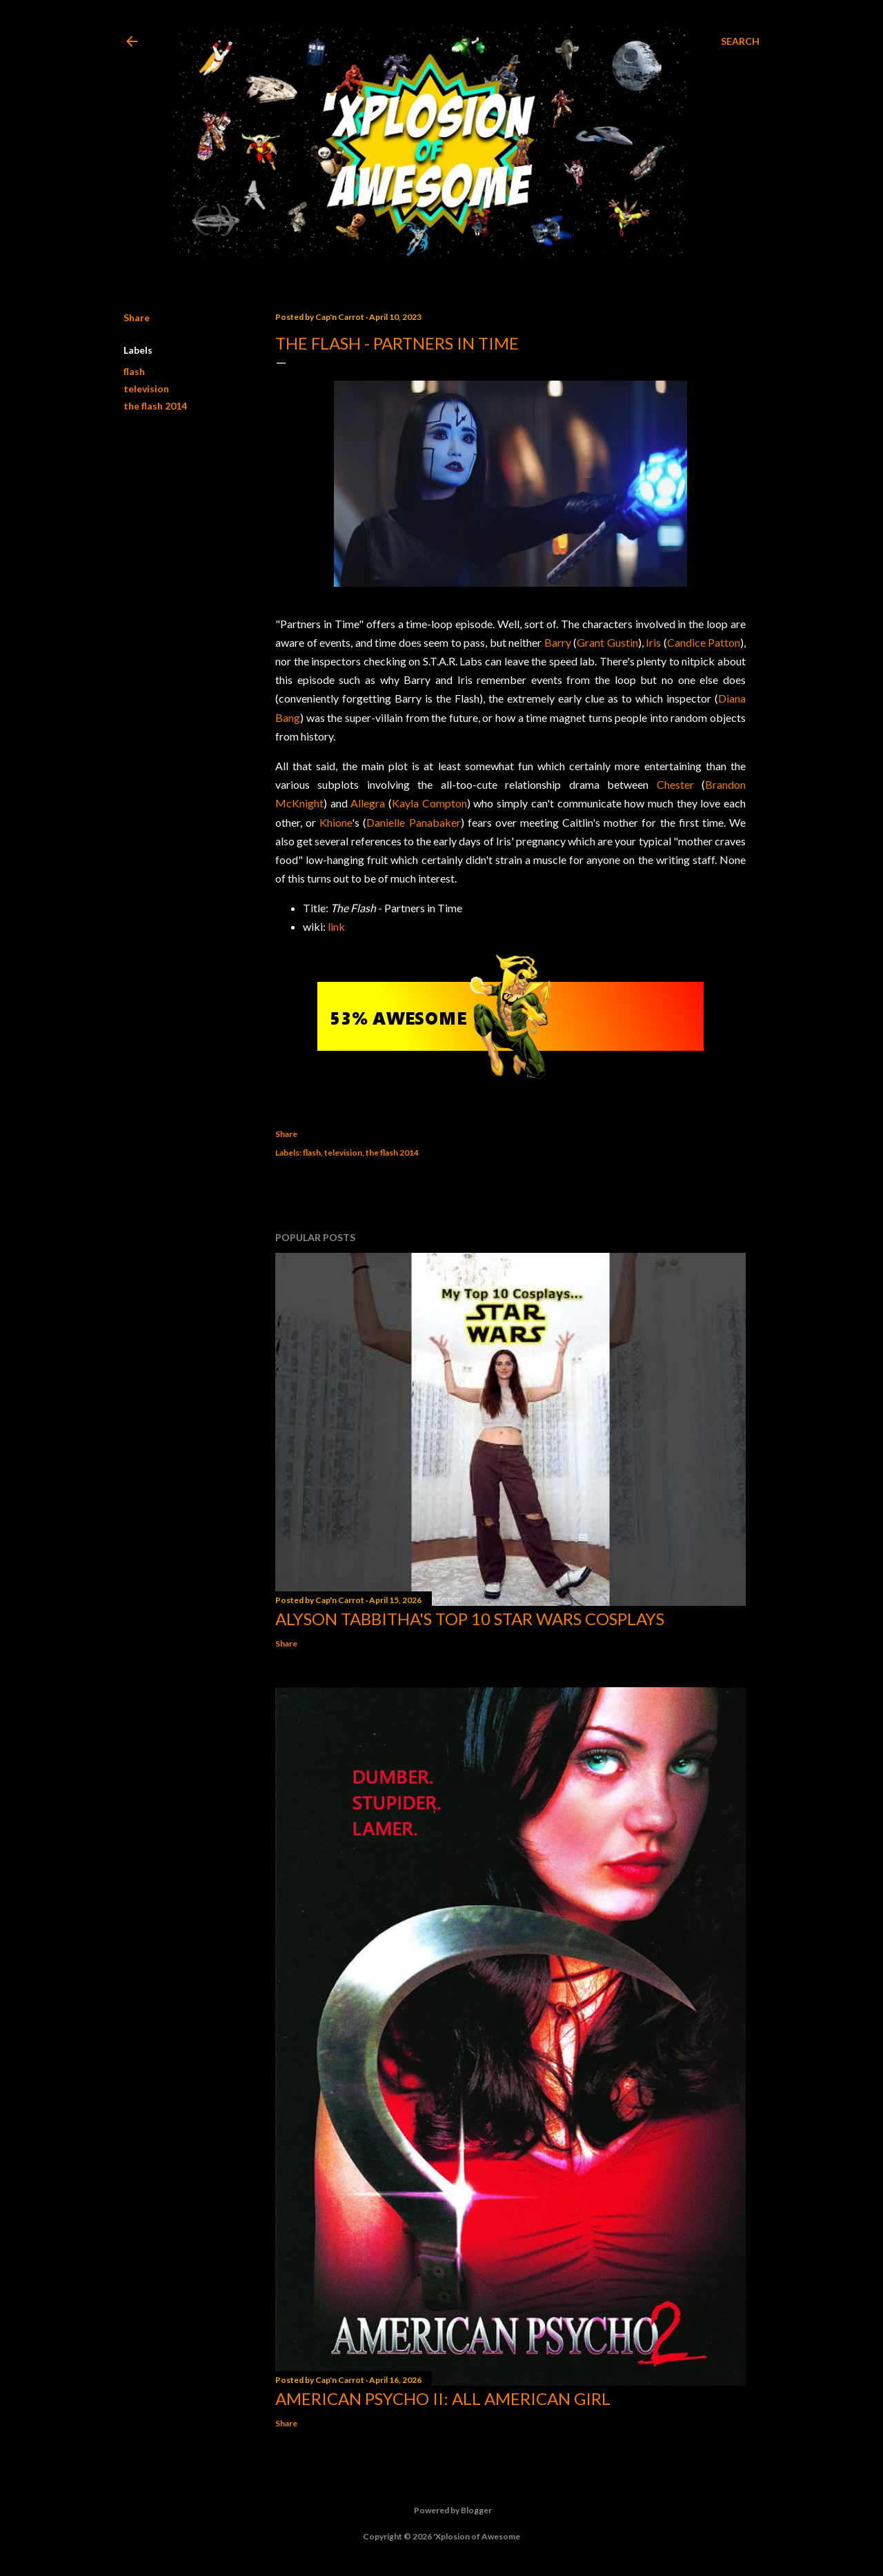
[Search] (740, 41)
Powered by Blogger (442, 2510)
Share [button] (136, 317)
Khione (335, 822)
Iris (653, 642)
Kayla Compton (429, 802)
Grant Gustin (607, 642)
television (146, 388)
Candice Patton (704, 642)
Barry (557, 642)
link (336, 926)
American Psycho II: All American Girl (443, 2398)
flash (134, 371)
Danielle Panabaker (413, 822)
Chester (675, 784)
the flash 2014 (155, 406)
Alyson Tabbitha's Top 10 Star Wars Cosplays (469, 1619)
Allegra (367, 802)
